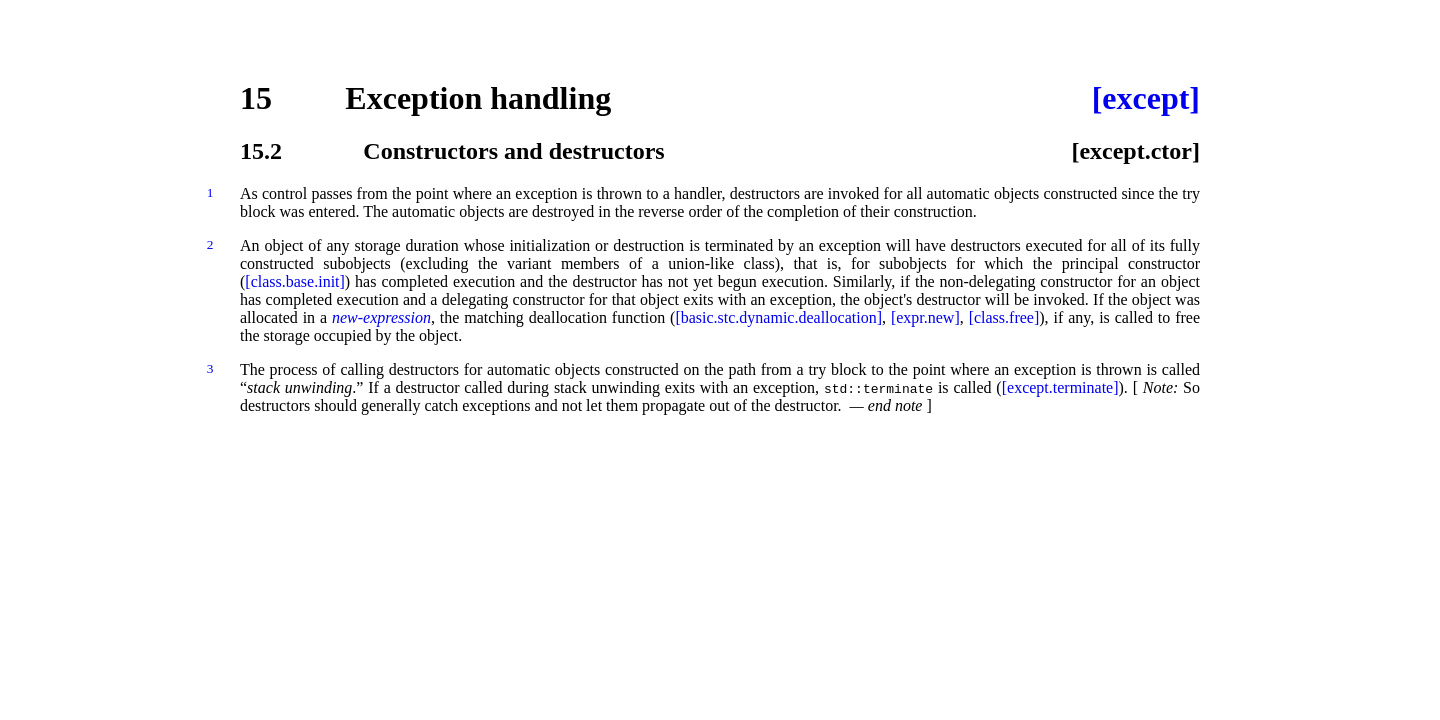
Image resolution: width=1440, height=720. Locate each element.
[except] (1146, 98)
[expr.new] (925, 317)
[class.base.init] (295, 281)
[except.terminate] (1060, 387)
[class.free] (1004, 317)
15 (256, 98)
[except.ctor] (1135, 151)
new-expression (381, 317)
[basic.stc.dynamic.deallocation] (778, 317)
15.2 (261, 151)
